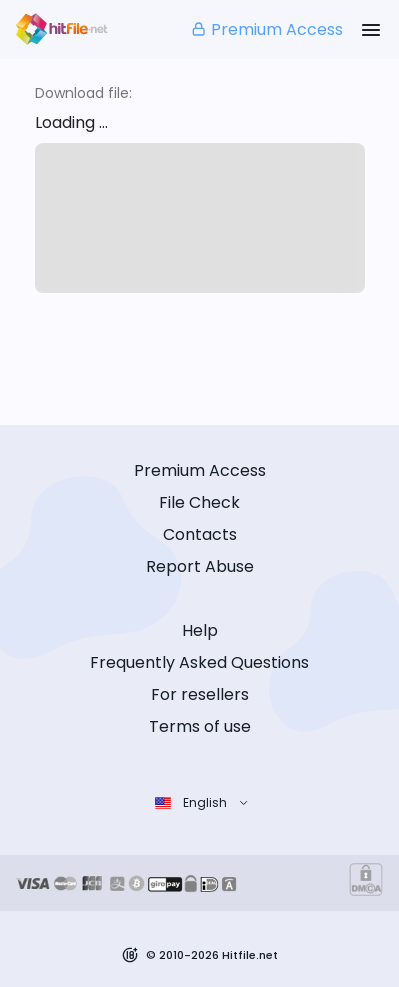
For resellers (200, 694)
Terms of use (200, 726)
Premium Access (266, 29)
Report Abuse (200, 566)
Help (200, 630)
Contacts (200, 534)
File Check (199, 502)
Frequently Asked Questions (199, 662)
